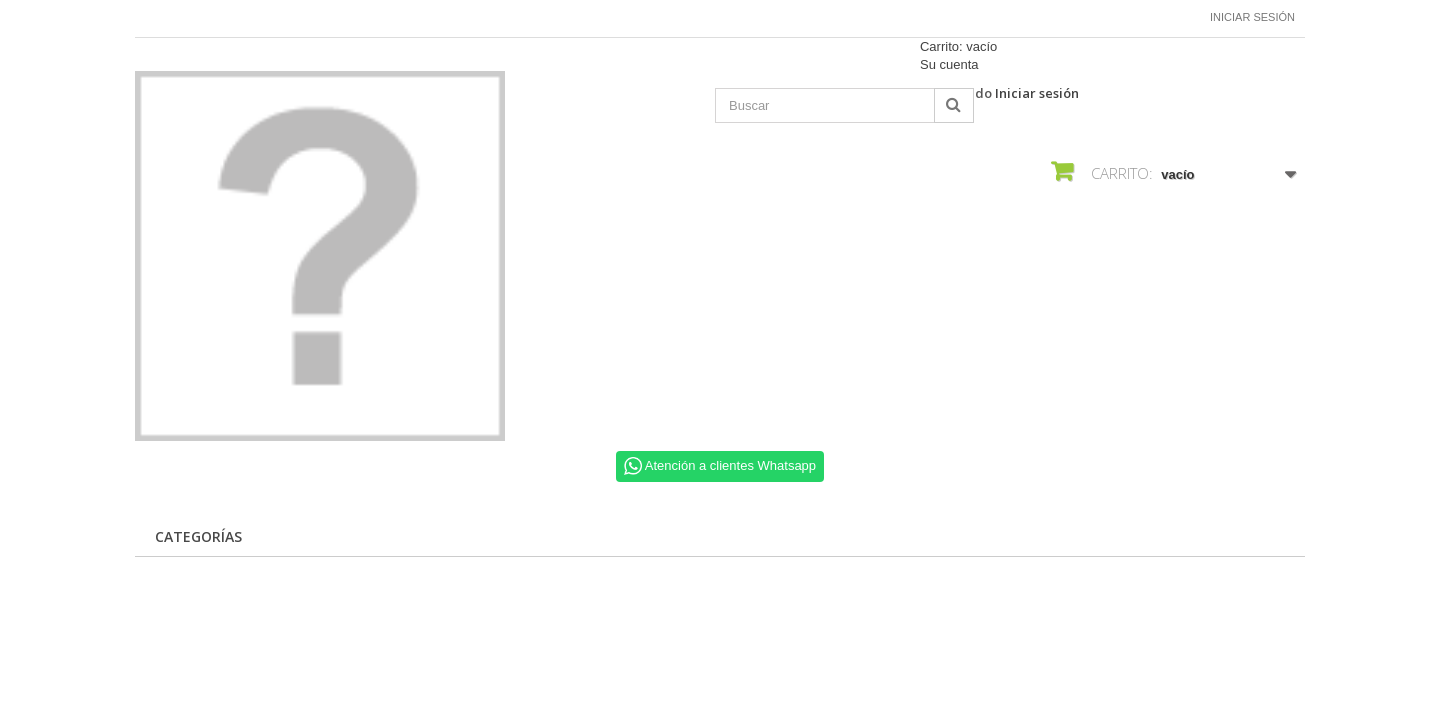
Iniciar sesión (1252, 17)
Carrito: (958, 46)
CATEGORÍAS (198, 536)
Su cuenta (949, 64)
